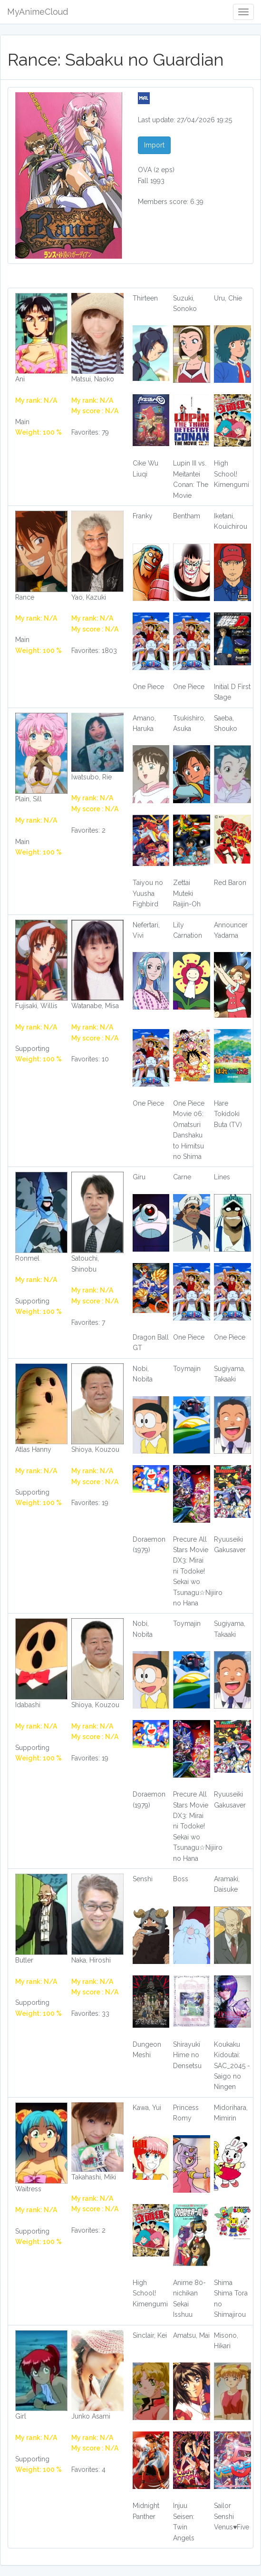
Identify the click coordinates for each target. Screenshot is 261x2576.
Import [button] (154, 145)
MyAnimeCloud (37, 12)
